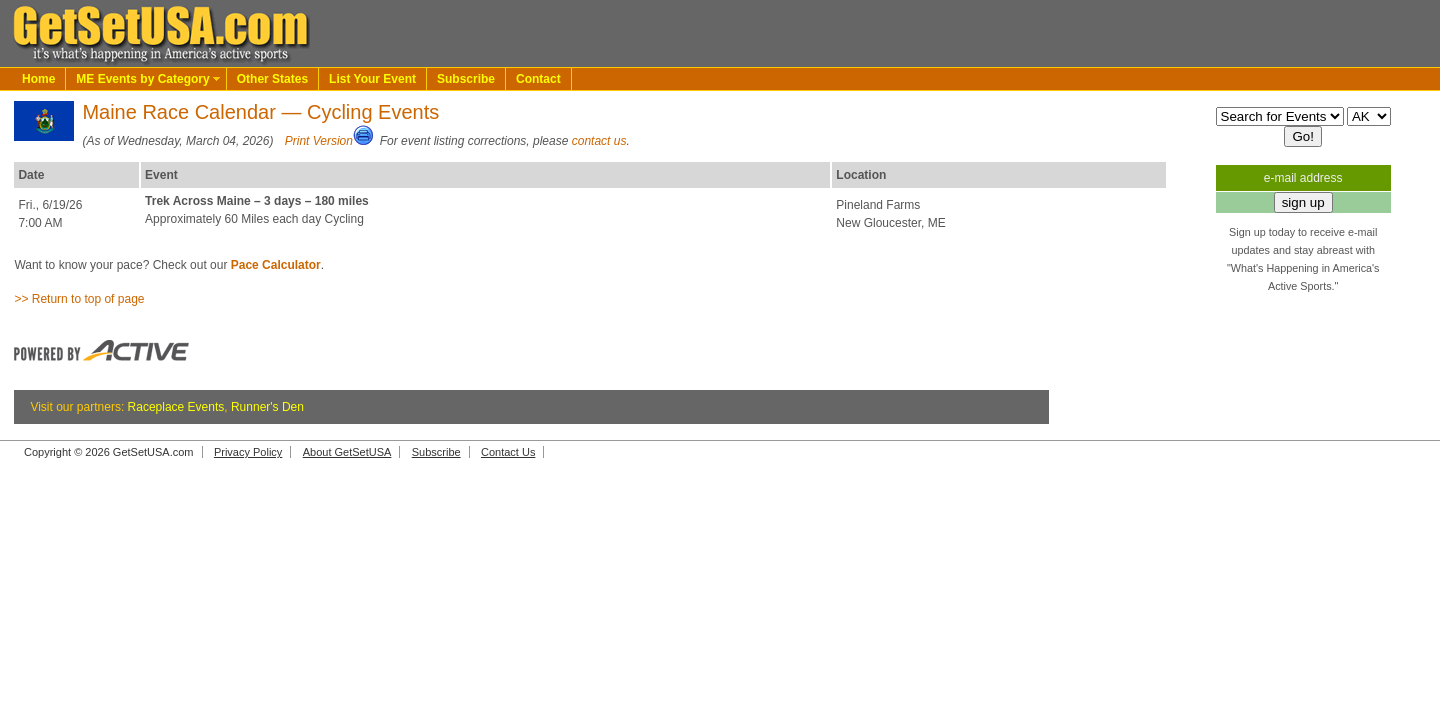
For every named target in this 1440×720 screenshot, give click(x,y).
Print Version (319, 141)
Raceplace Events (176, 407)
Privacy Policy (248, 452)
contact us (599, 141)
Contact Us (508, 452)
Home (38, 79)
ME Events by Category (142, 79)
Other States (272, 79)
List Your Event (372, 79)
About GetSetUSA (347, 452)
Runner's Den (267, 407)
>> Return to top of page (79, 299)
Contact (538, 79)
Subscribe (466, 79)
